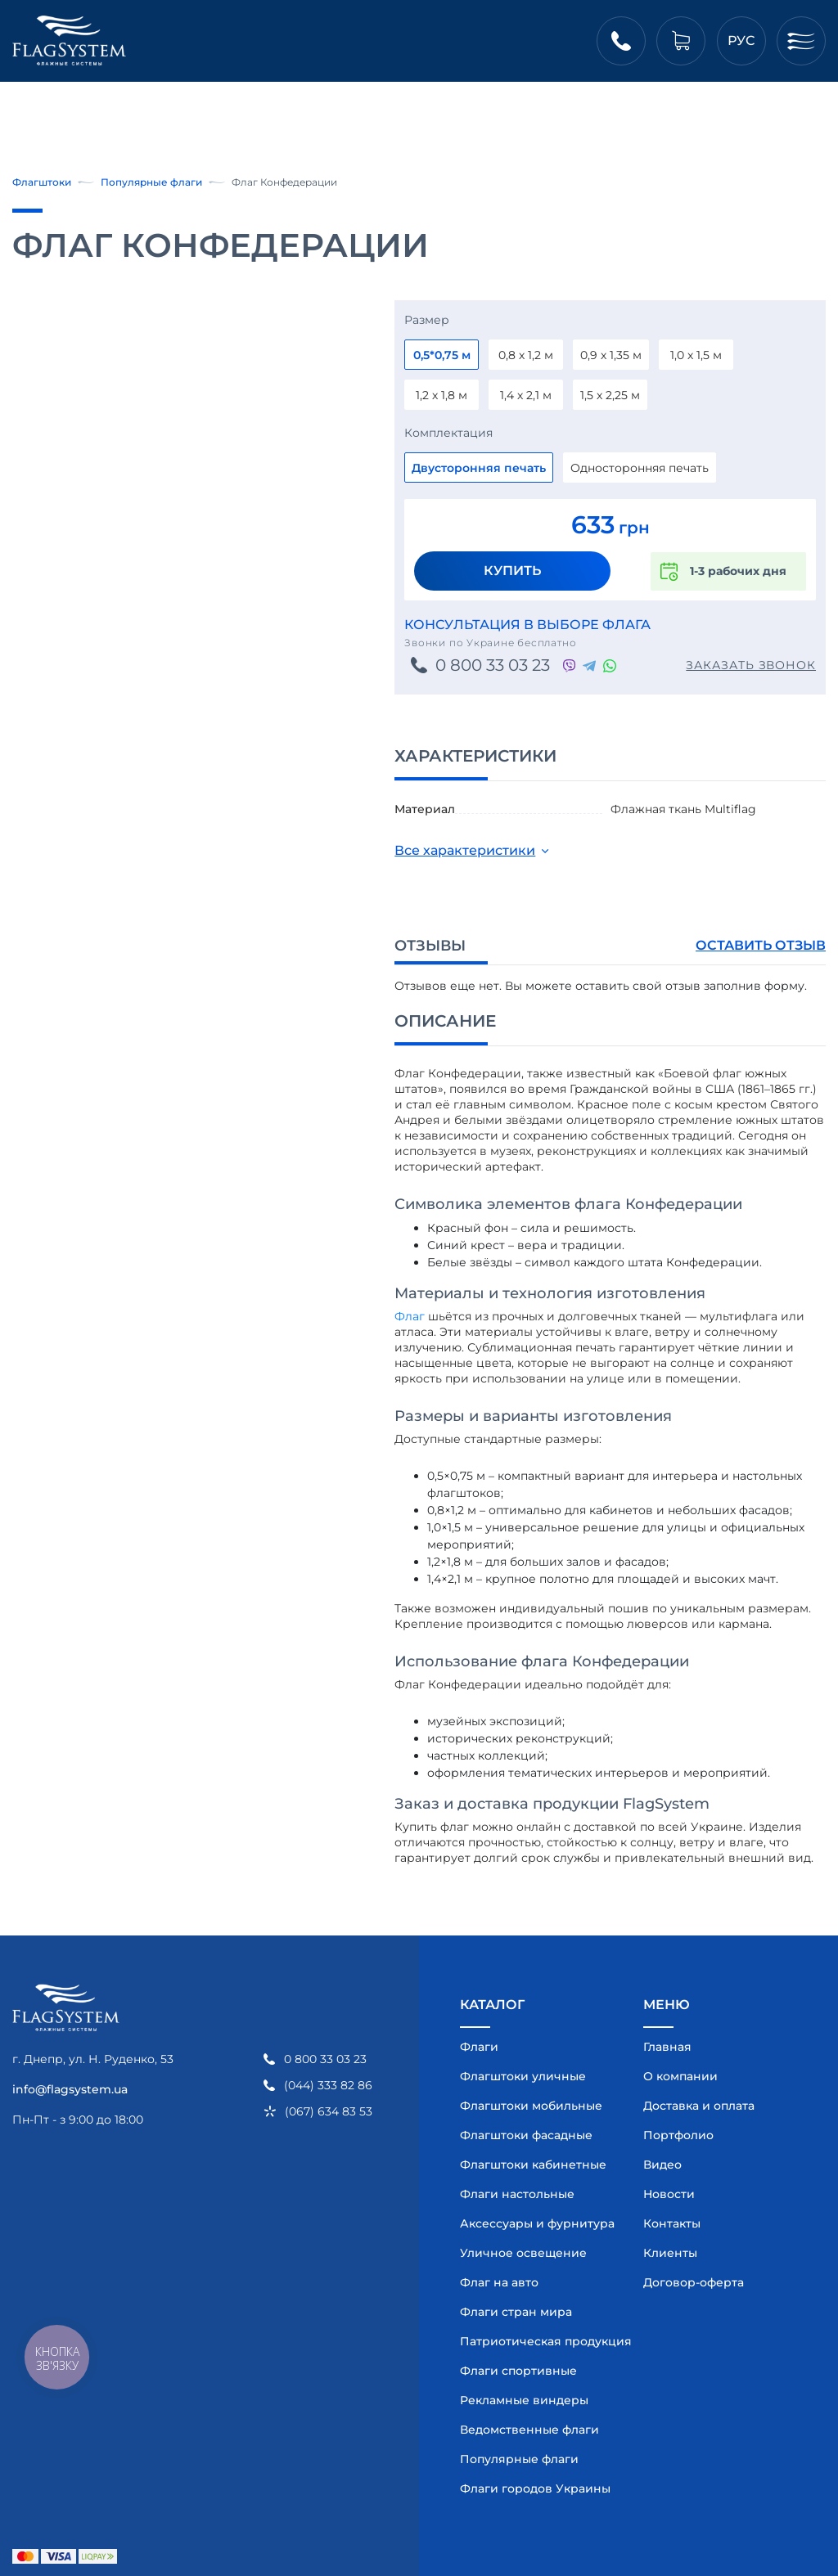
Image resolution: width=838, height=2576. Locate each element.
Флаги (479, 2046)
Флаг (409, 1316)
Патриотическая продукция (533, 2341)
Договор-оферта (693, 2282)
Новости (669, 2194)
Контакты (672, 2223)
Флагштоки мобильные (531, 2105)
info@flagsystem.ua (70, 2089)
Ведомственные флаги (529, 2429)
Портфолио (678, 2135)
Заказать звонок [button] (751, 665)
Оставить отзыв (761, 945)
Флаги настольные (517, 2194)
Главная (667, 2046)
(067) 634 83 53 (328, 2112)
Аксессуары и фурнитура (533, 2223)
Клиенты (670, 2253)
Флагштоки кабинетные (533, 2164)
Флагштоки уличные (523, 2076)
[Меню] (801, 40)
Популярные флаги (151, 182)
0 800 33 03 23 (492, 665)
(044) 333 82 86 (328, 2086)
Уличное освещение (523, 2253)
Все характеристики (464, 850)
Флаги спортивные (518, 2370)
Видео (662, 2164)
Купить (512, 570)
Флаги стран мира (516, 2311)
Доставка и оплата (699, 2105)
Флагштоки (41, 182)
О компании (680, 2076)
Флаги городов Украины (533, 2488)
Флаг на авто (499, 2282)
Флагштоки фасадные (526, 2135)
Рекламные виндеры (524, 2400)
